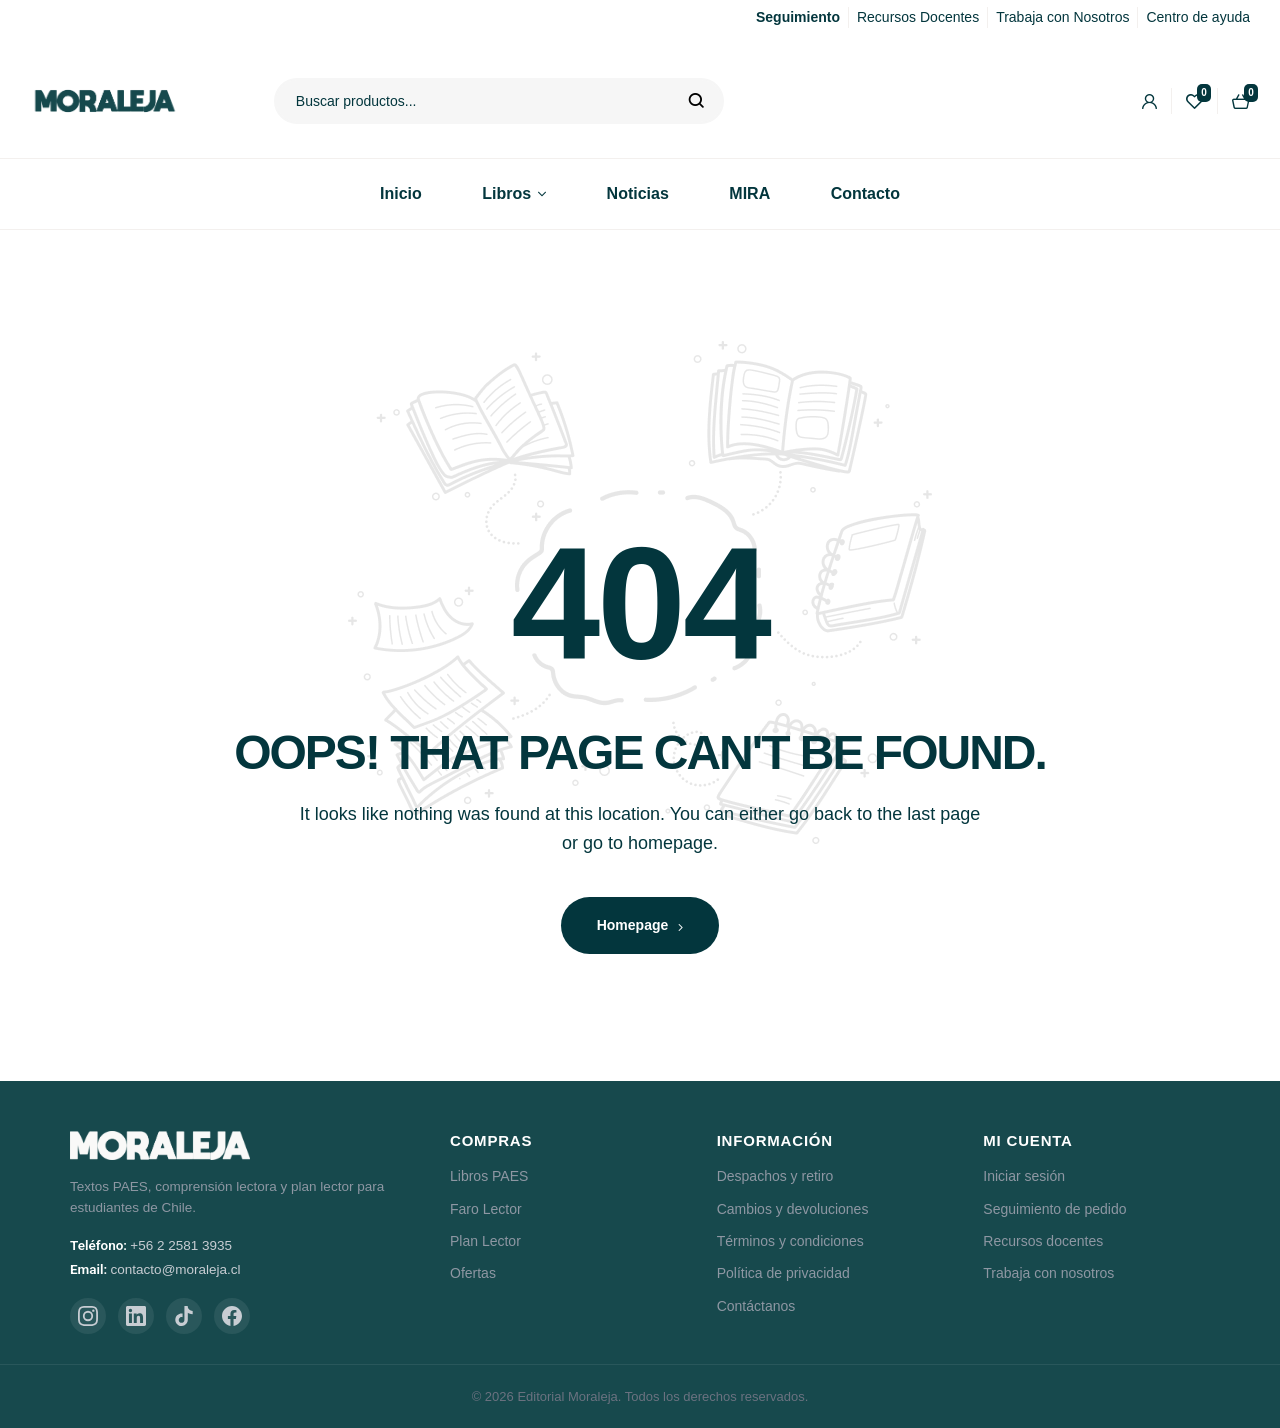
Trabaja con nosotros (1048, 1273)
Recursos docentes (1043, 1241)
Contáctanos (756, 1306)
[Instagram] (88, 1316)
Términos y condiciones (790, 1241)
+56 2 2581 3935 (181, 1245)
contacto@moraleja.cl (176, 1269)
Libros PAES (489, 1176)
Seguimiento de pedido (1054, 1209)
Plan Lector (485, 1241)
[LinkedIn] (136, 1316)
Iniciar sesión (1024, 1176)
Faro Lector (486, 1209)
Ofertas (473, 1273)
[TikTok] (184, 1316)
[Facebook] (232, 1316)
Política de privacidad (783, 1273)
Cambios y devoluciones (793, 1209)
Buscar (696, 101)
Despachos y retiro (775, 1176)
